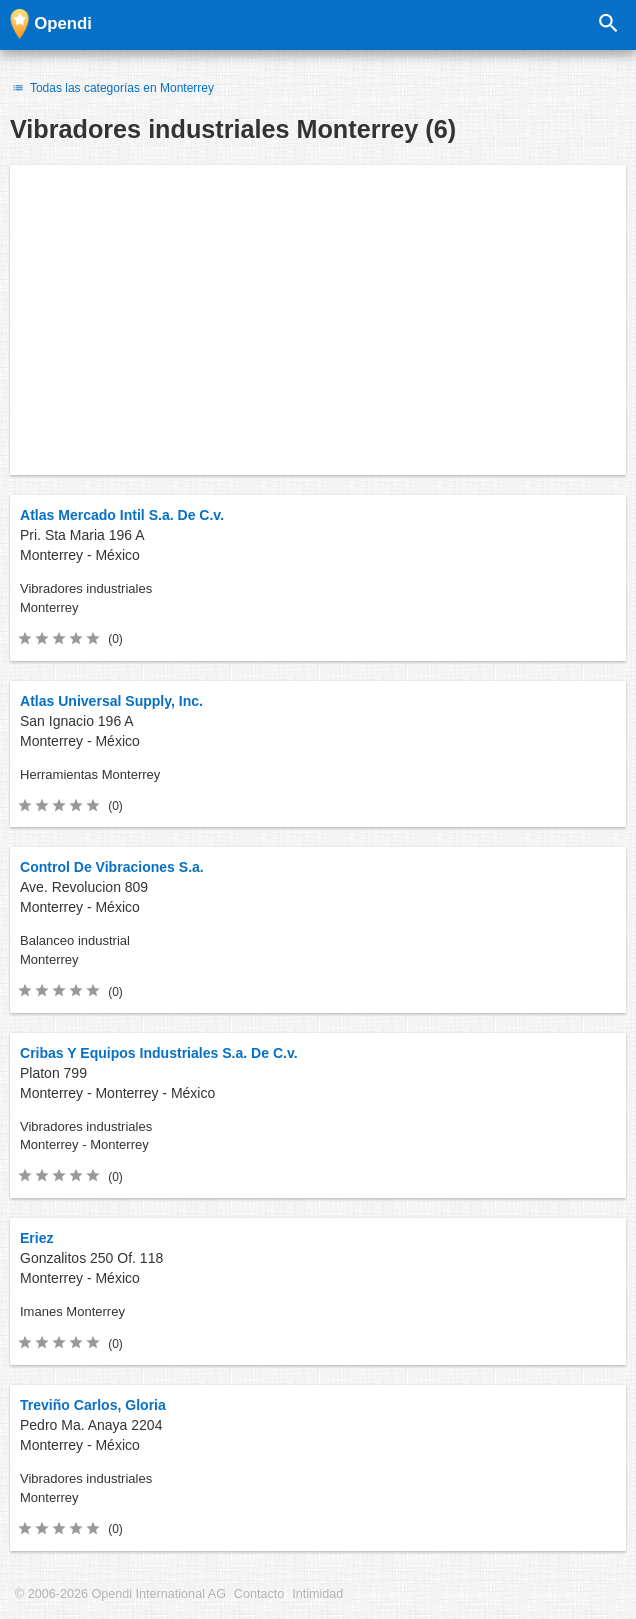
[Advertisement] (318, 320)
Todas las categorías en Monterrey (112, 88)
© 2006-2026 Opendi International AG (120, 1594)
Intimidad (317, 1594)
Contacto (259, 1594)
